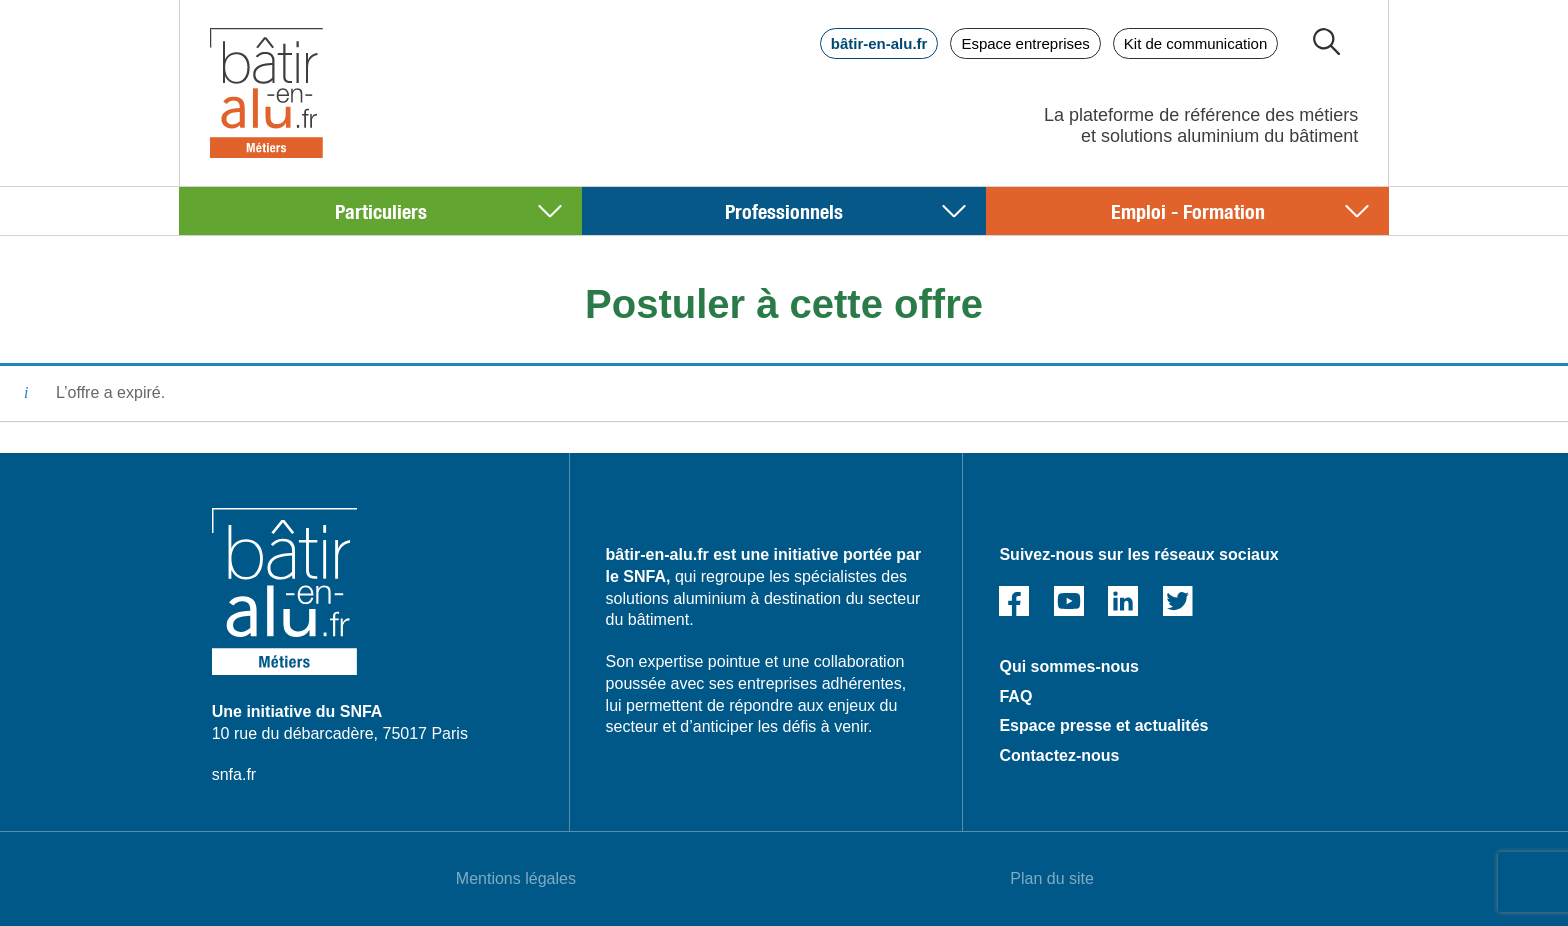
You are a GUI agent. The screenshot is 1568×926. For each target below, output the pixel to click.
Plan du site (1052, 878)
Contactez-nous (1059, 755)
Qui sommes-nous (1069, 666)
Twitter (1178, 601)
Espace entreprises (1025, 43)
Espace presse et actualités (1103, 725)
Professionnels (784, 210)
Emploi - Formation (1188, 210)
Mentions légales (516, 878)
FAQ (1015, 696)
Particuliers (381, 210)
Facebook (1014, 601)
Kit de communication (1195, 43)
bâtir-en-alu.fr (879, 43)
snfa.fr (234, 774)
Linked (1123, 601)
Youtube (1069, 601)
